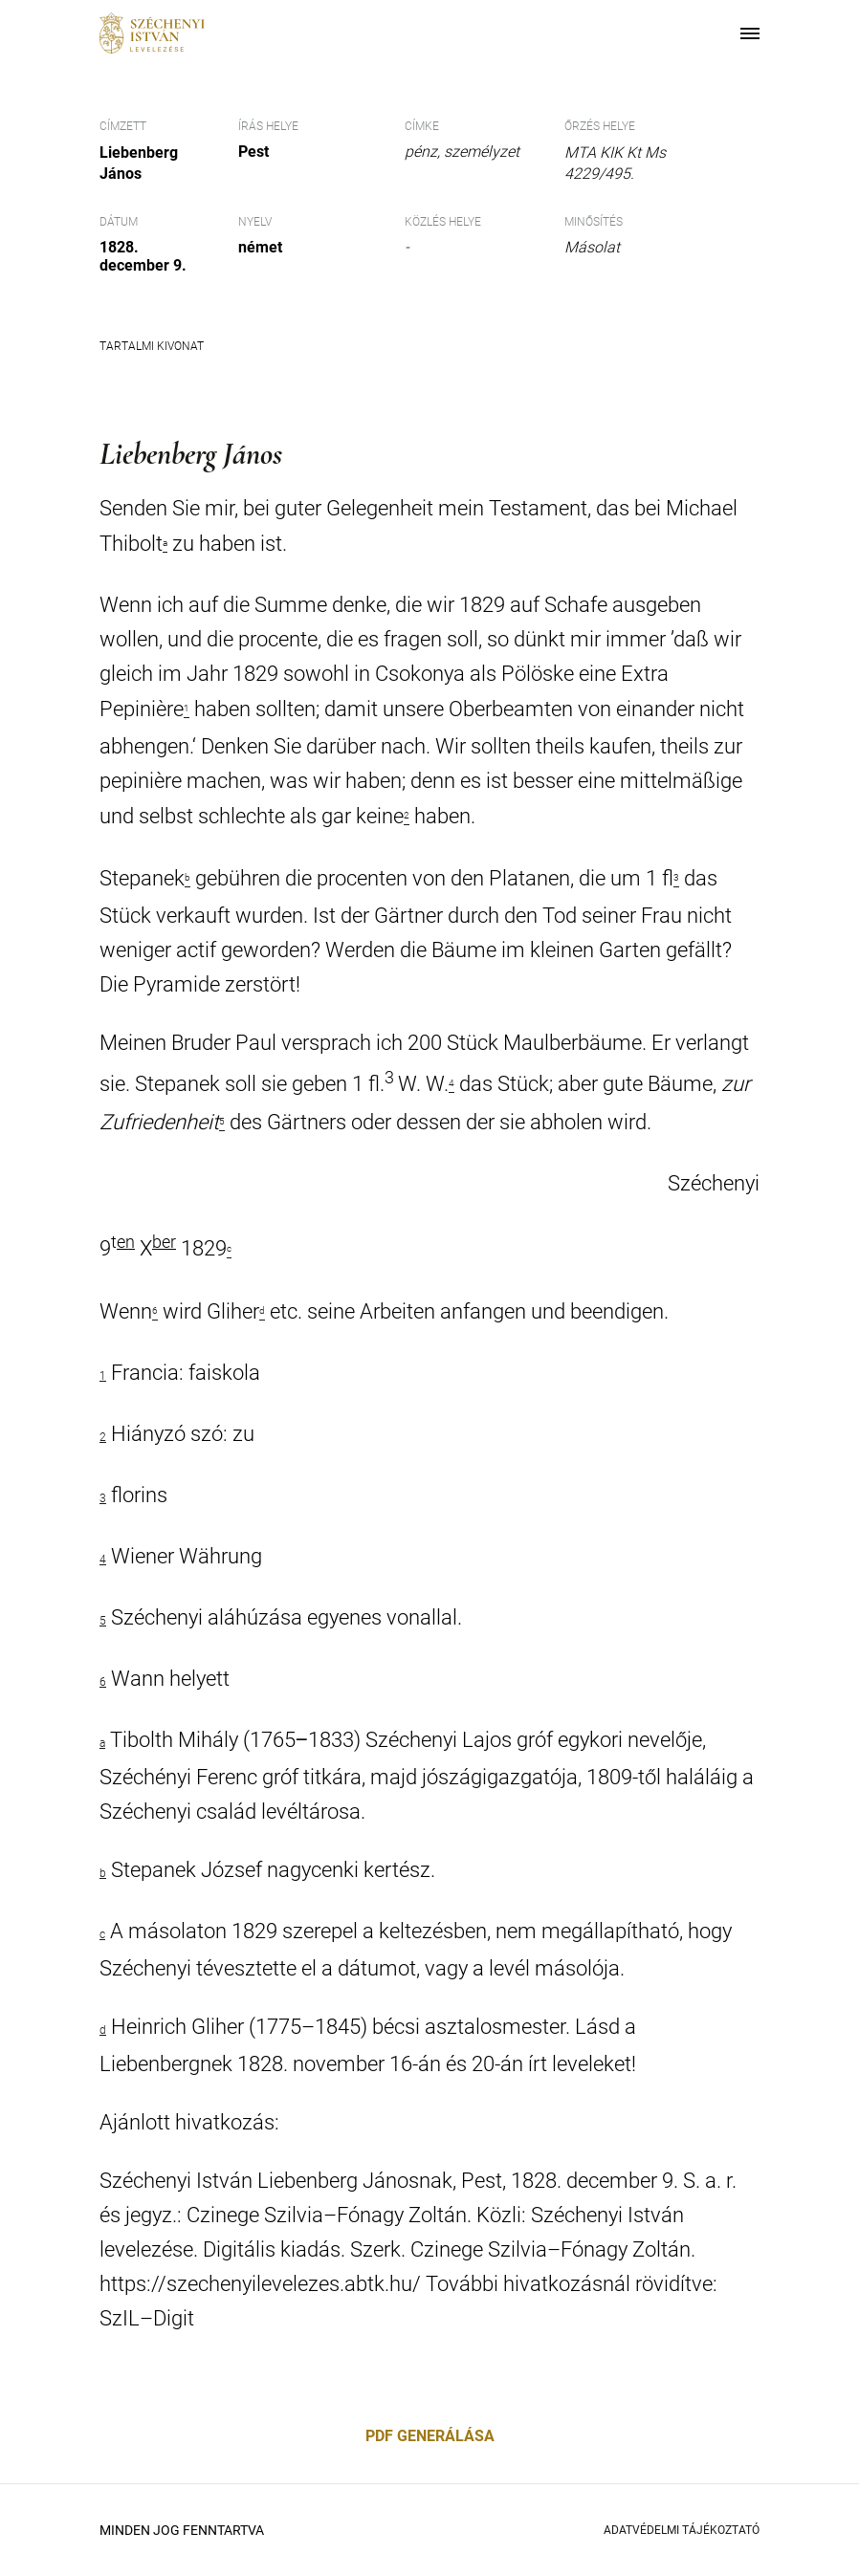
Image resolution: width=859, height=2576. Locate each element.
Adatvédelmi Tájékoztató (682, 2530)
